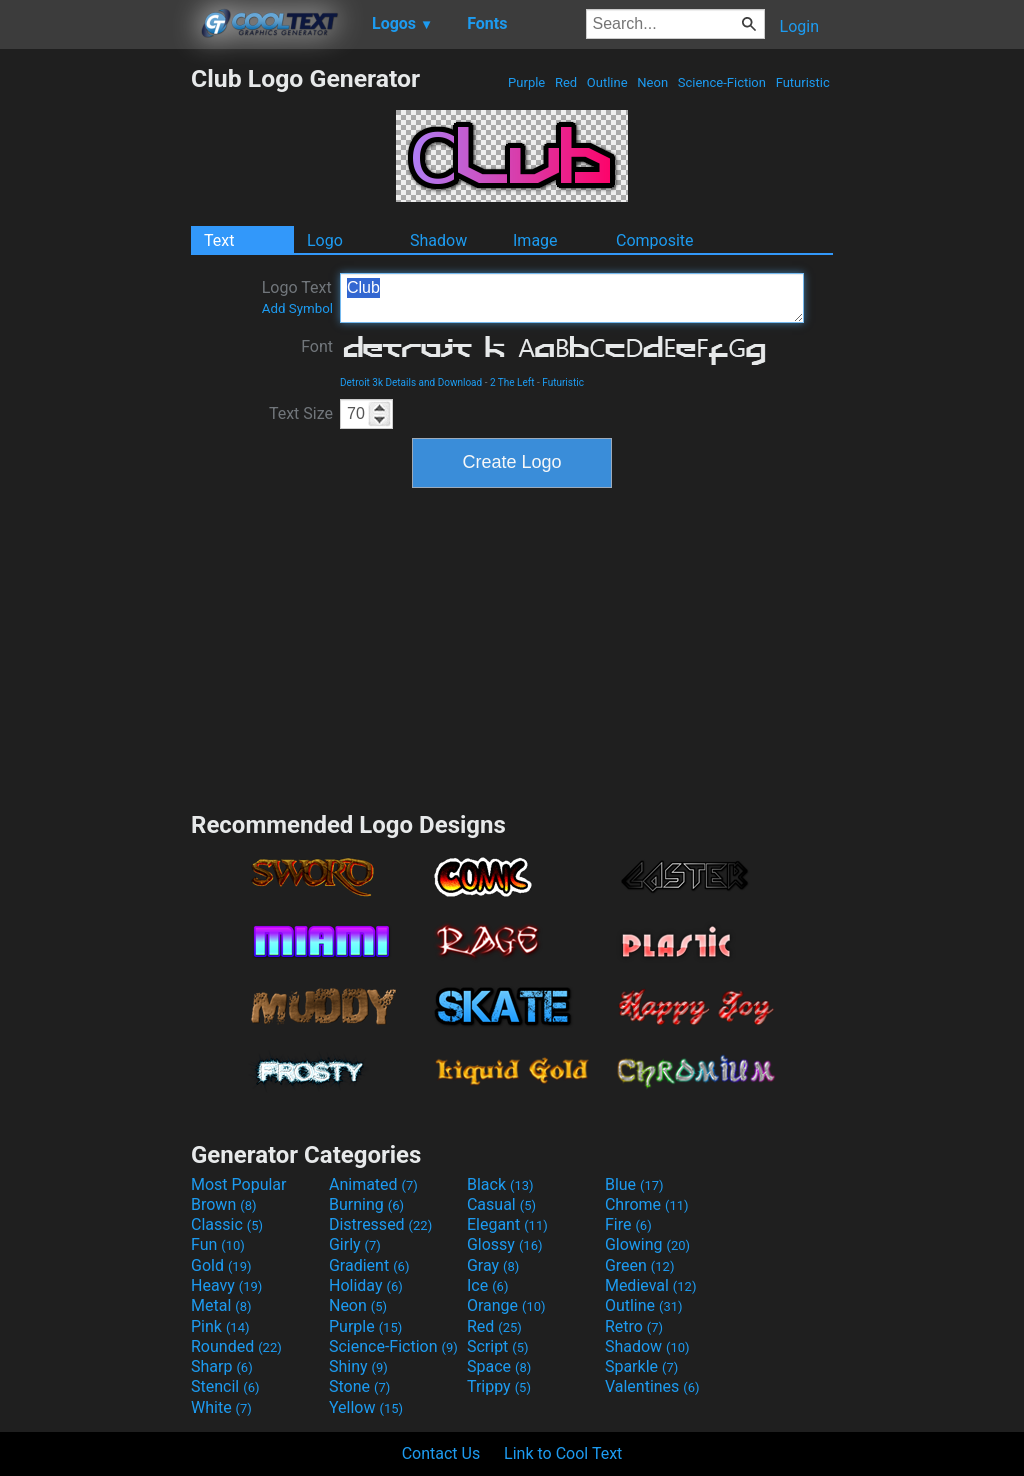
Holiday (366, 1285)
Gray (493, 1265)
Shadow (438, 240)
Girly (355, 1244)
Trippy (499, 1386)
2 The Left (512, 382)
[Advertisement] (95, 364)
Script (498, 1346)
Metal (221, 1305)
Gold (221, 1265)
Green (640, 1265)
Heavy (226, 1285)
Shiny (358, 1366)
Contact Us (441, 1453)
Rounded (236, 1346)
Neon (652, 82)
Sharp (222, 1366)
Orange (506, 1305)
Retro (634, 1326)
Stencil (225, 1386)
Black (500, 1184)
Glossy (505, 1244)
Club (572, 298)
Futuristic (802, 82)
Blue (634, 1184)
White (221, 1407)
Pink (220, 1326)
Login (799, 26)
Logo (325, 240)
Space (499, 1366)
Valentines (652, 1386)
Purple (527, 82)
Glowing (647, 1244)
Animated (373, 1184)
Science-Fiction (722, 82)
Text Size (301, 413)
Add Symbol (297, 308)
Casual (501, 1204)
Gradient (369, 1265)
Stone (359, 1386)
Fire (628, 1224)
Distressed (380, 1224)
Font (317, 346)
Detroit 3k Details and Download (411, 382)
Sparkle (641, 1366)
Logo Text (297, 297)
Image (535, 240)
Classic (227, 1224)
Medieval (651, 1285)
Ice (487, 1285)
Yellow (366, 1407)
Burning (366, 1204)
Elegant (507, 1224)
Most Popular (239, 1184)
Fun (218, 1244)
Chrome (647, 1204)
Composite (655, 240)
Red (566, 82)
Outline (607, 82)
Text (219, 240)
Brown (223, 1204)
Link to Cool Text (563, 1453)
